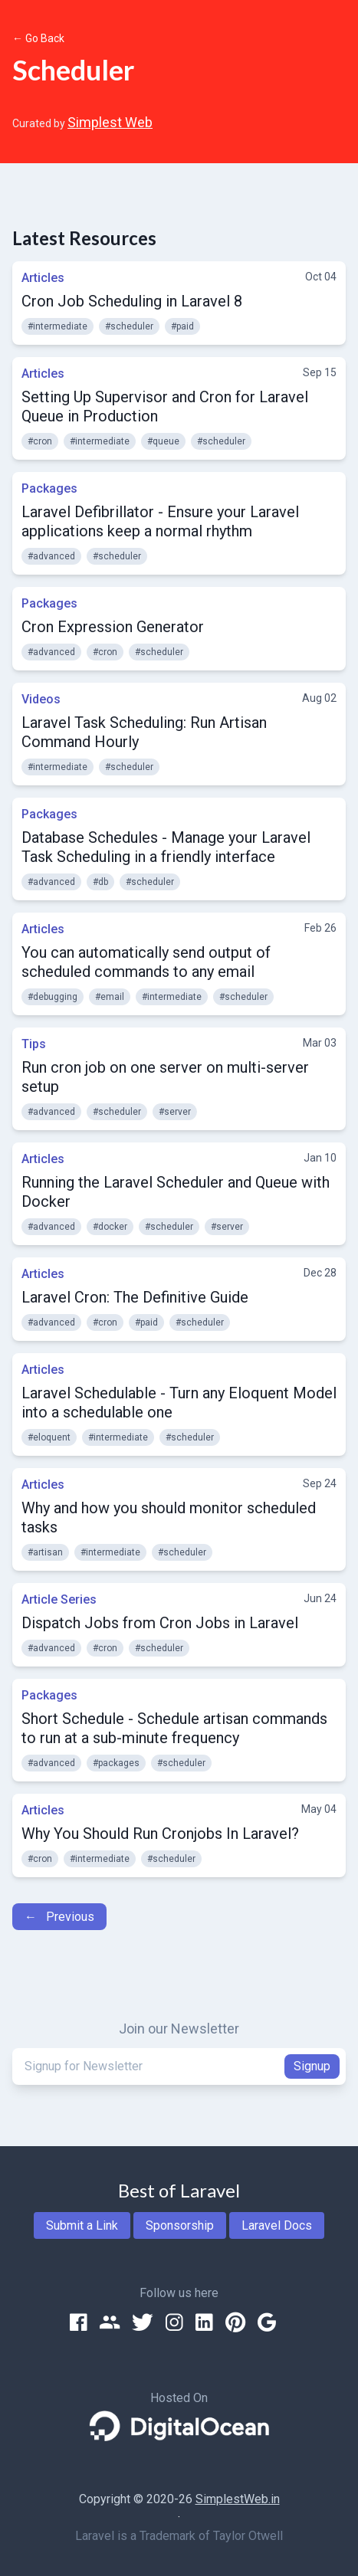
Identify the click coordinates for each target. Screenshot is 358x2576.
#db (100, 882)
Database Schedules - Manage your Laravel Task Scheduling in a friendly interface (165, 847)
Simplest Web (110, 122)
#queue (163, 441)
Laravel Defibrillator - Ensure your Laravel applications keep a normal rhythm (160, 521)
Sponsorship (180, 2225)
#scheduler (129, 326)
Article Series (59, 1599)
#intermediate (57, 326)
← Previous (59, 1916)
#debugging (52, 996)
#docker (110, 1226)
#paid (182, 326)
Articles (42, 277)
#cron (40, 441)
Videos (41, 699)
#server (175, 1111)
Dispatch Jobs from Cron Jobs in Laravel (159, 1623)
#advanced (51, 556)
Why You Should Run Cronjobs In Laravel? (160, 1833)
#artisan (45, 1552)
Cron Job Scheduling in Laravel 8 (131, 301)
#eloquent (49, 1437)
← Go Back (38, 38)
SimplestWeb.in (237, 2499)
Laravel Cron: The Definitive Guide (134, 1297)
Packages (49, 488)
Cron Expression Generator (112, 627)
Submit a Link (82, 2225)
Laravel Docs (276, 2225)
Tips (33, 1044)
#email (109, 996)
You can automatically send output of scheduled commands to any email (146, 962)
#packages (116, 1763)
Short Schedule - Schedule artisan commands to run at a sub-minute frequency (174, 1728)
